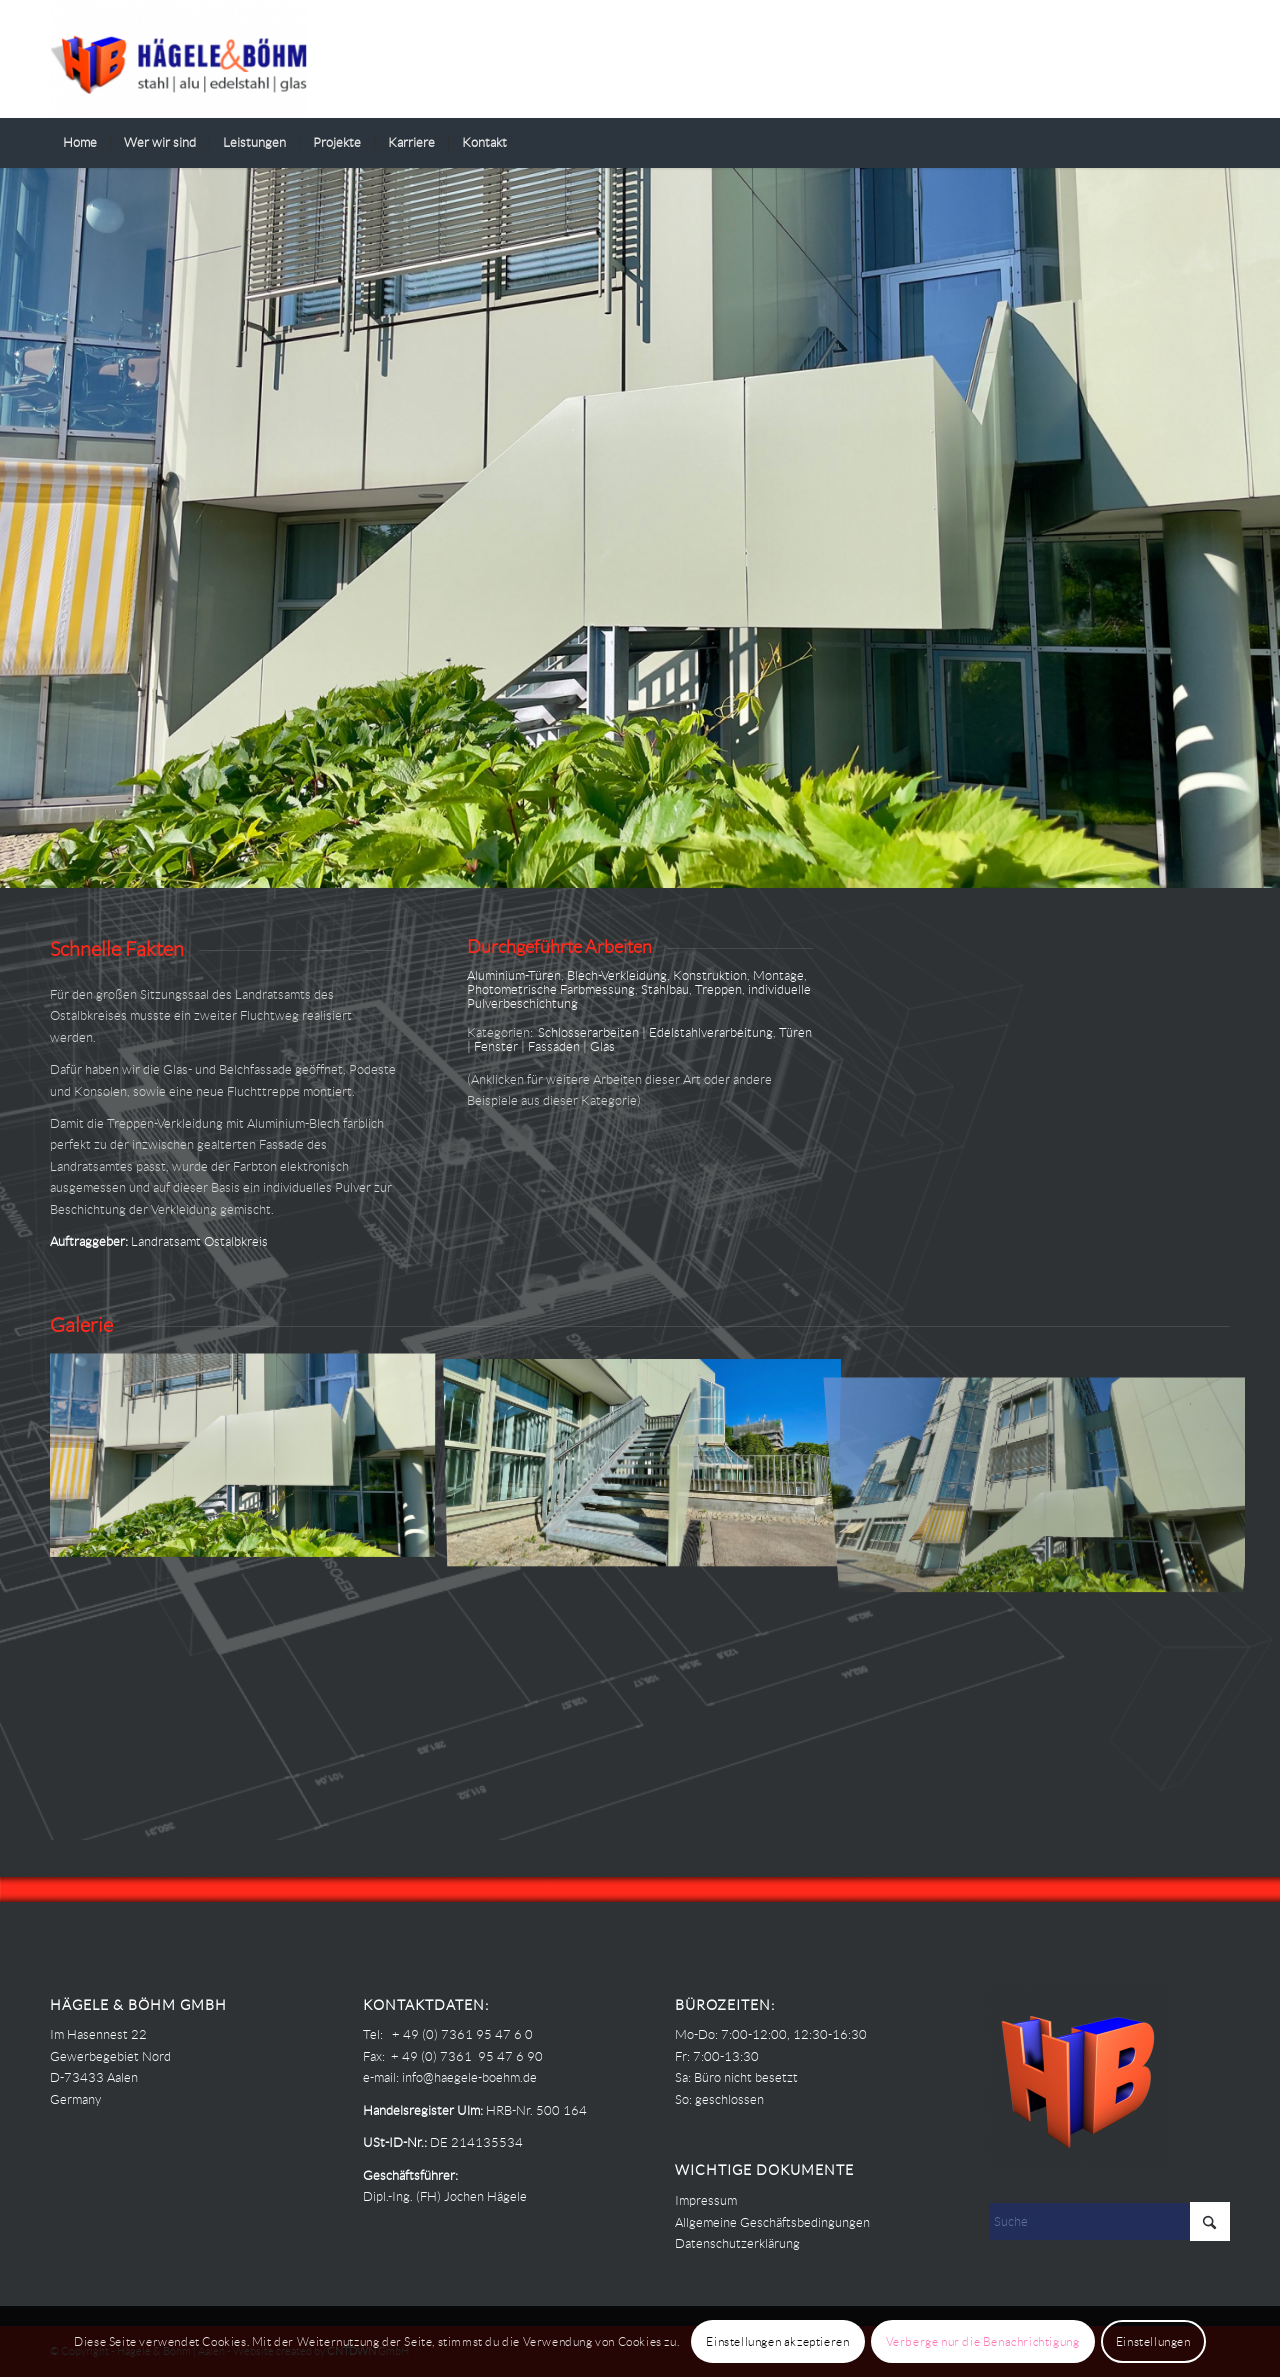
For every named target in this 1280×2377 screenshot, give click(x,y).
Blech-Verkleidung (617, 975)
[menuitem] (80, 143)
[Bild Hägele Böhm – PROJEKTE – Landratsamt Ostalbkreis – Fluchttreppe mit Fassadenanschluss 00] (250, 1462)
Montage (778, 975)
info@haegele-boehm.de (469, 2077)
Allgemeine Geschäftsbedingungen (772, 2222)
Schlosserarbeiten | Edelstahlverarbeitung (655, 1032)
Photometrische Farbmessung (551, 989)
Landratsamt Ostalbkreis (199, 1241)
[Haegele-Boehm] (178, 59)
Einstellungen (1153, 2341)
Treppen (718, 989)
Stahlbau (665, 989)
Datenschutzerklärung (737, 2243)
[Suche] (1217, 143)
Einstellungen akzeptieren (777, 2341)
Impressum (706, 2200)
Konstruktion (710, 975)
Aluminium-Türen (514, 975)
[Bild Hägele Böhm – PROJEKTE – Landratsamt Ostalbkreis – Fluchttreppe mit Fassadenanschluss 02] (650, 1462)
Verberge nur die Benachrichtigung (983, 2341)
